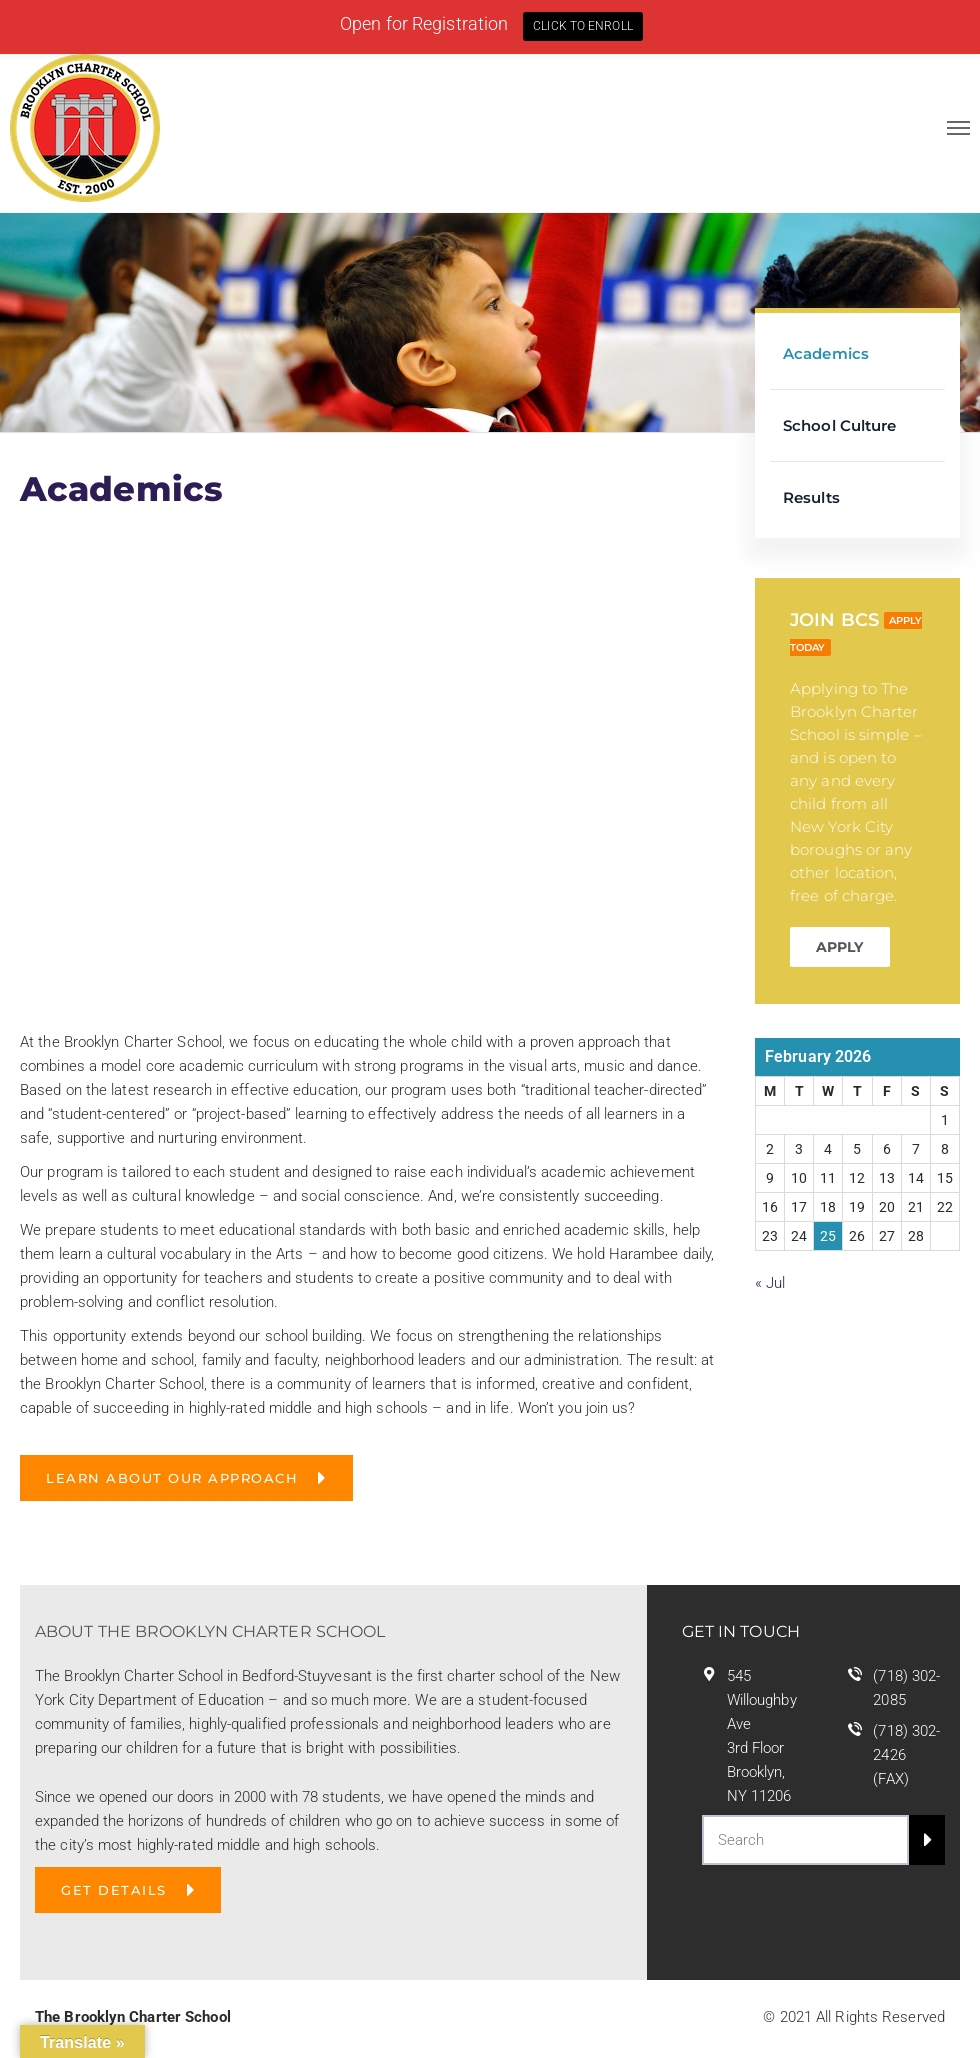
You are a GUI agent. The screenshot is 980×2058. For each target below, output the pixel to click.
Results (811, 497)
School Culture (839, 425)
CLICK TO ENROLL (583, 26)
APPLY (840, 947)
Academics (826, 353)
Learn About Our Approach (172, 1478)
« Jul (770, 1283)
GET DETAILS (114, 1890)
